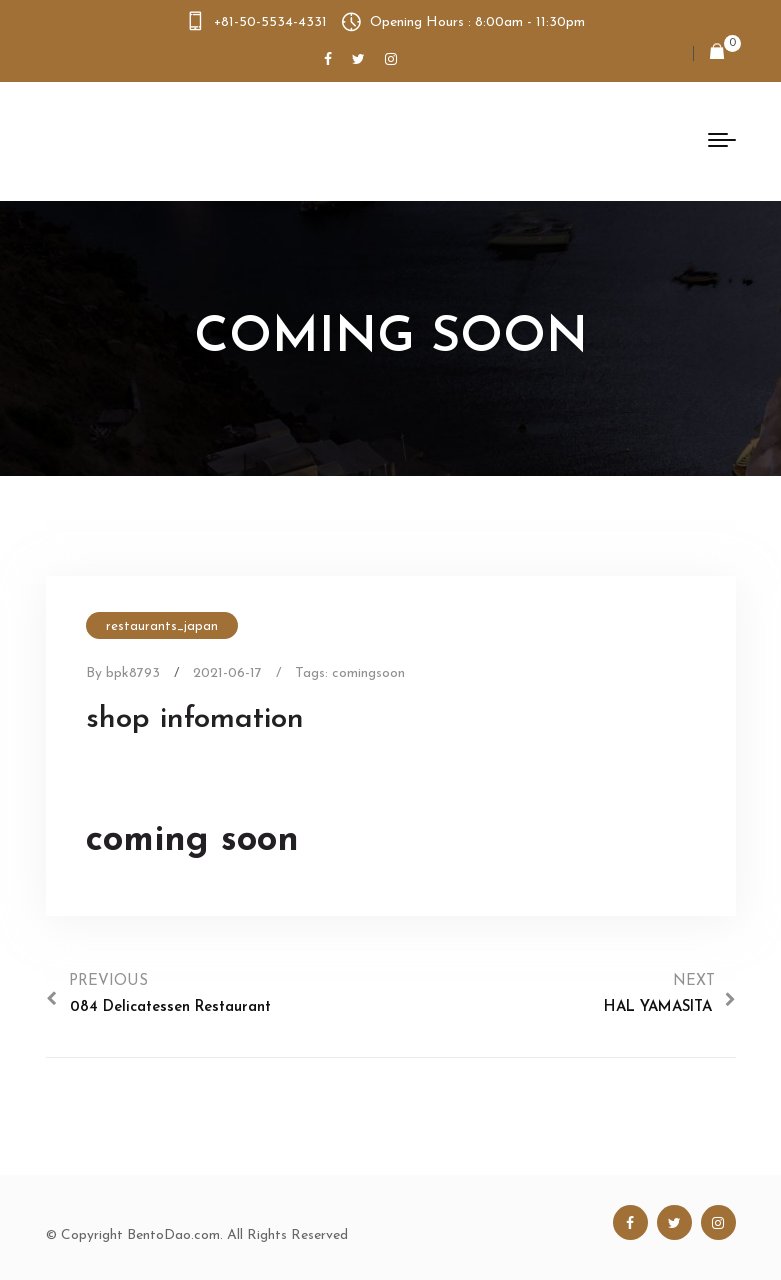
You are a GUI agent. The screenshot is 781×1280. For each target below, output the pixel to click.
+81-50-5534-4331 (270, 22)
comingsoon (368, 674)
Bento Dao (148, 141)
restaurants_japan (162, 626)
